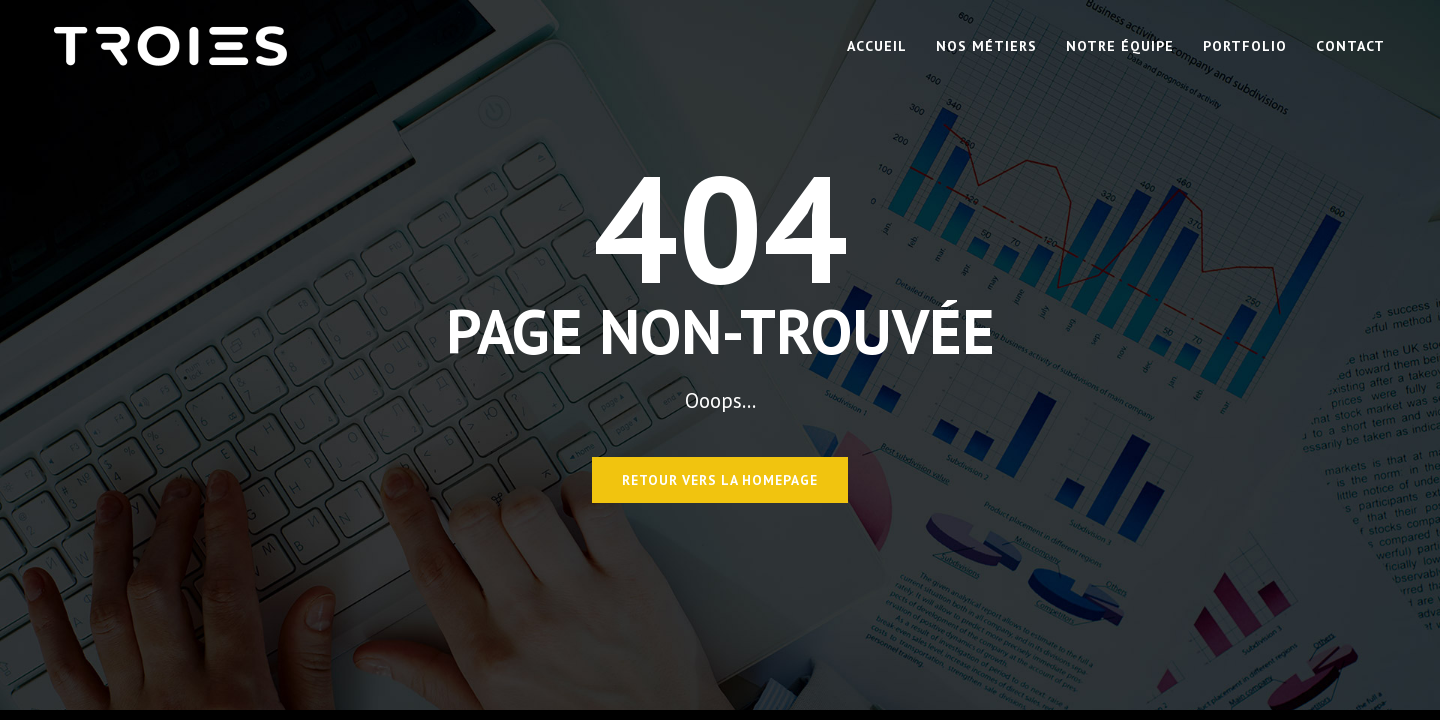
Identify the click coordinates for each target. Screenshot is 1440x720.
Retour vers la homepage (720, 480)
